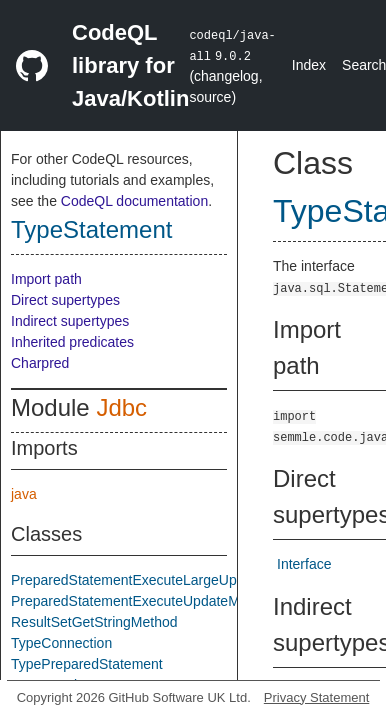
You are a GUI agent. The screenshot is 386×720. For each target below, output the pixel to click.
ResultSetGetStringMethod (94, 622)
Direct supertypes (65, 300)
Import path (46, 279)
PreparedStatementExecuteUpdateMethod (143, 601)
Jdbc (121, 407)
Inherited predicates (72, 342)
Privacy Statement (317, 697)
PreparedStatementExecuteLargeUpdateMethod (161, 580)
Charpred (40, 363)
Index (309, 65)
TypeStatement (91, 229)
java (24, 494)
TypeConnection (61, 643)
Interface (304, 564)
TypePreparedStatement (87, 664)
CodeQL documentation (134, 201)
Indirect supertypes (70, 321)
